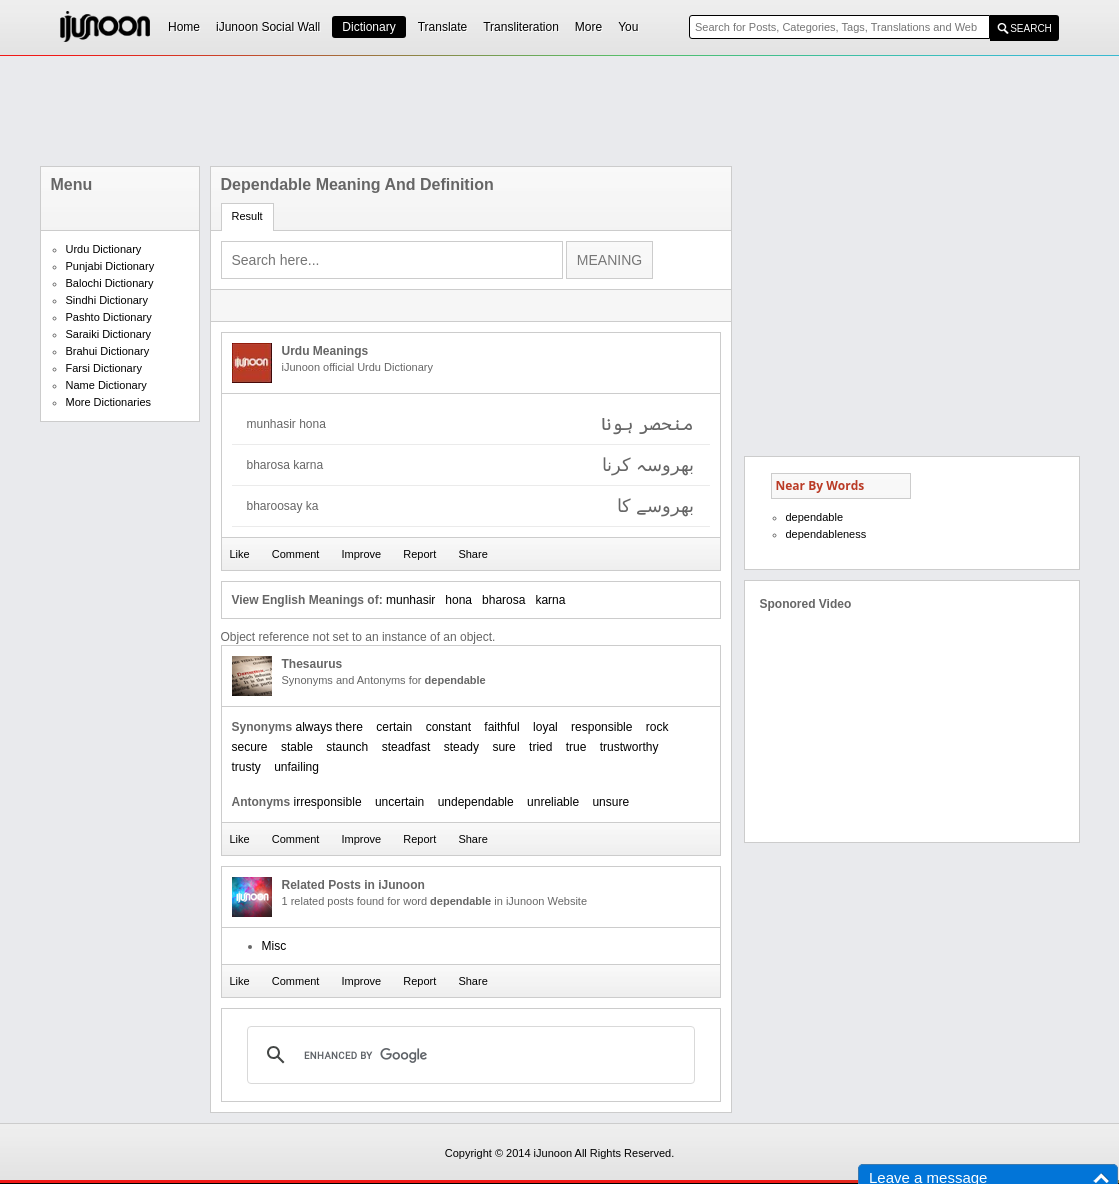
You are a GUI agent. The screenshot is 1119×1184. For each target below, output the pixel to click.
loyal (545, 727)
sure (503, 747)
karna (550, 600)
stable (297, 747)
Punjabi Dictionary (110, 266)
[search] (468, 1055)
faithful (501, 727)
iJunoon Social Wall (268, 27)
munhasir (410, 600)
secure (250, 747)
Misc (274, 946)
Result (247, 216)
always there (329, 727)
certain (394, 727)
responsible (601, 727)
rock (657, 727)
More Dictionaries (109, 402)
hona (458, 600)
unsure (610, 802)
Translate (443, 27)
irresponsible (328, 802)
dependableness (826, 534)
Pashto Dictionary (109, 317)
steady (461, 747)
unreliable (553, 802)
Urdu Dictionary (104, 249)
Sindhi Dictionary (107, 300)
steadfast (406, 747)
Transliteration (521, 27)
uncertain (399, 802)
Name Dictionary (106, 385)
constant (448, 727)
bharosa (503, 600)
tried (540, 747)
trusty (246, 767)
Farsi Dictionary (104, 368)
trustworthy (629, 747)
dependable (815, 517)
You (628, 27)
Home (184, 27)
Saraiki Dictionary (109, 334)
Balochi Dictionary (110, 283)
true (576, 747)
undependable (476, 802)
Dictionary (368, 27)
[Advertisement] (560, 111)
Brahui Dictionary (108, 351)
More (588, 27)
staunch (347, 747)
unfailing (296, 767)
